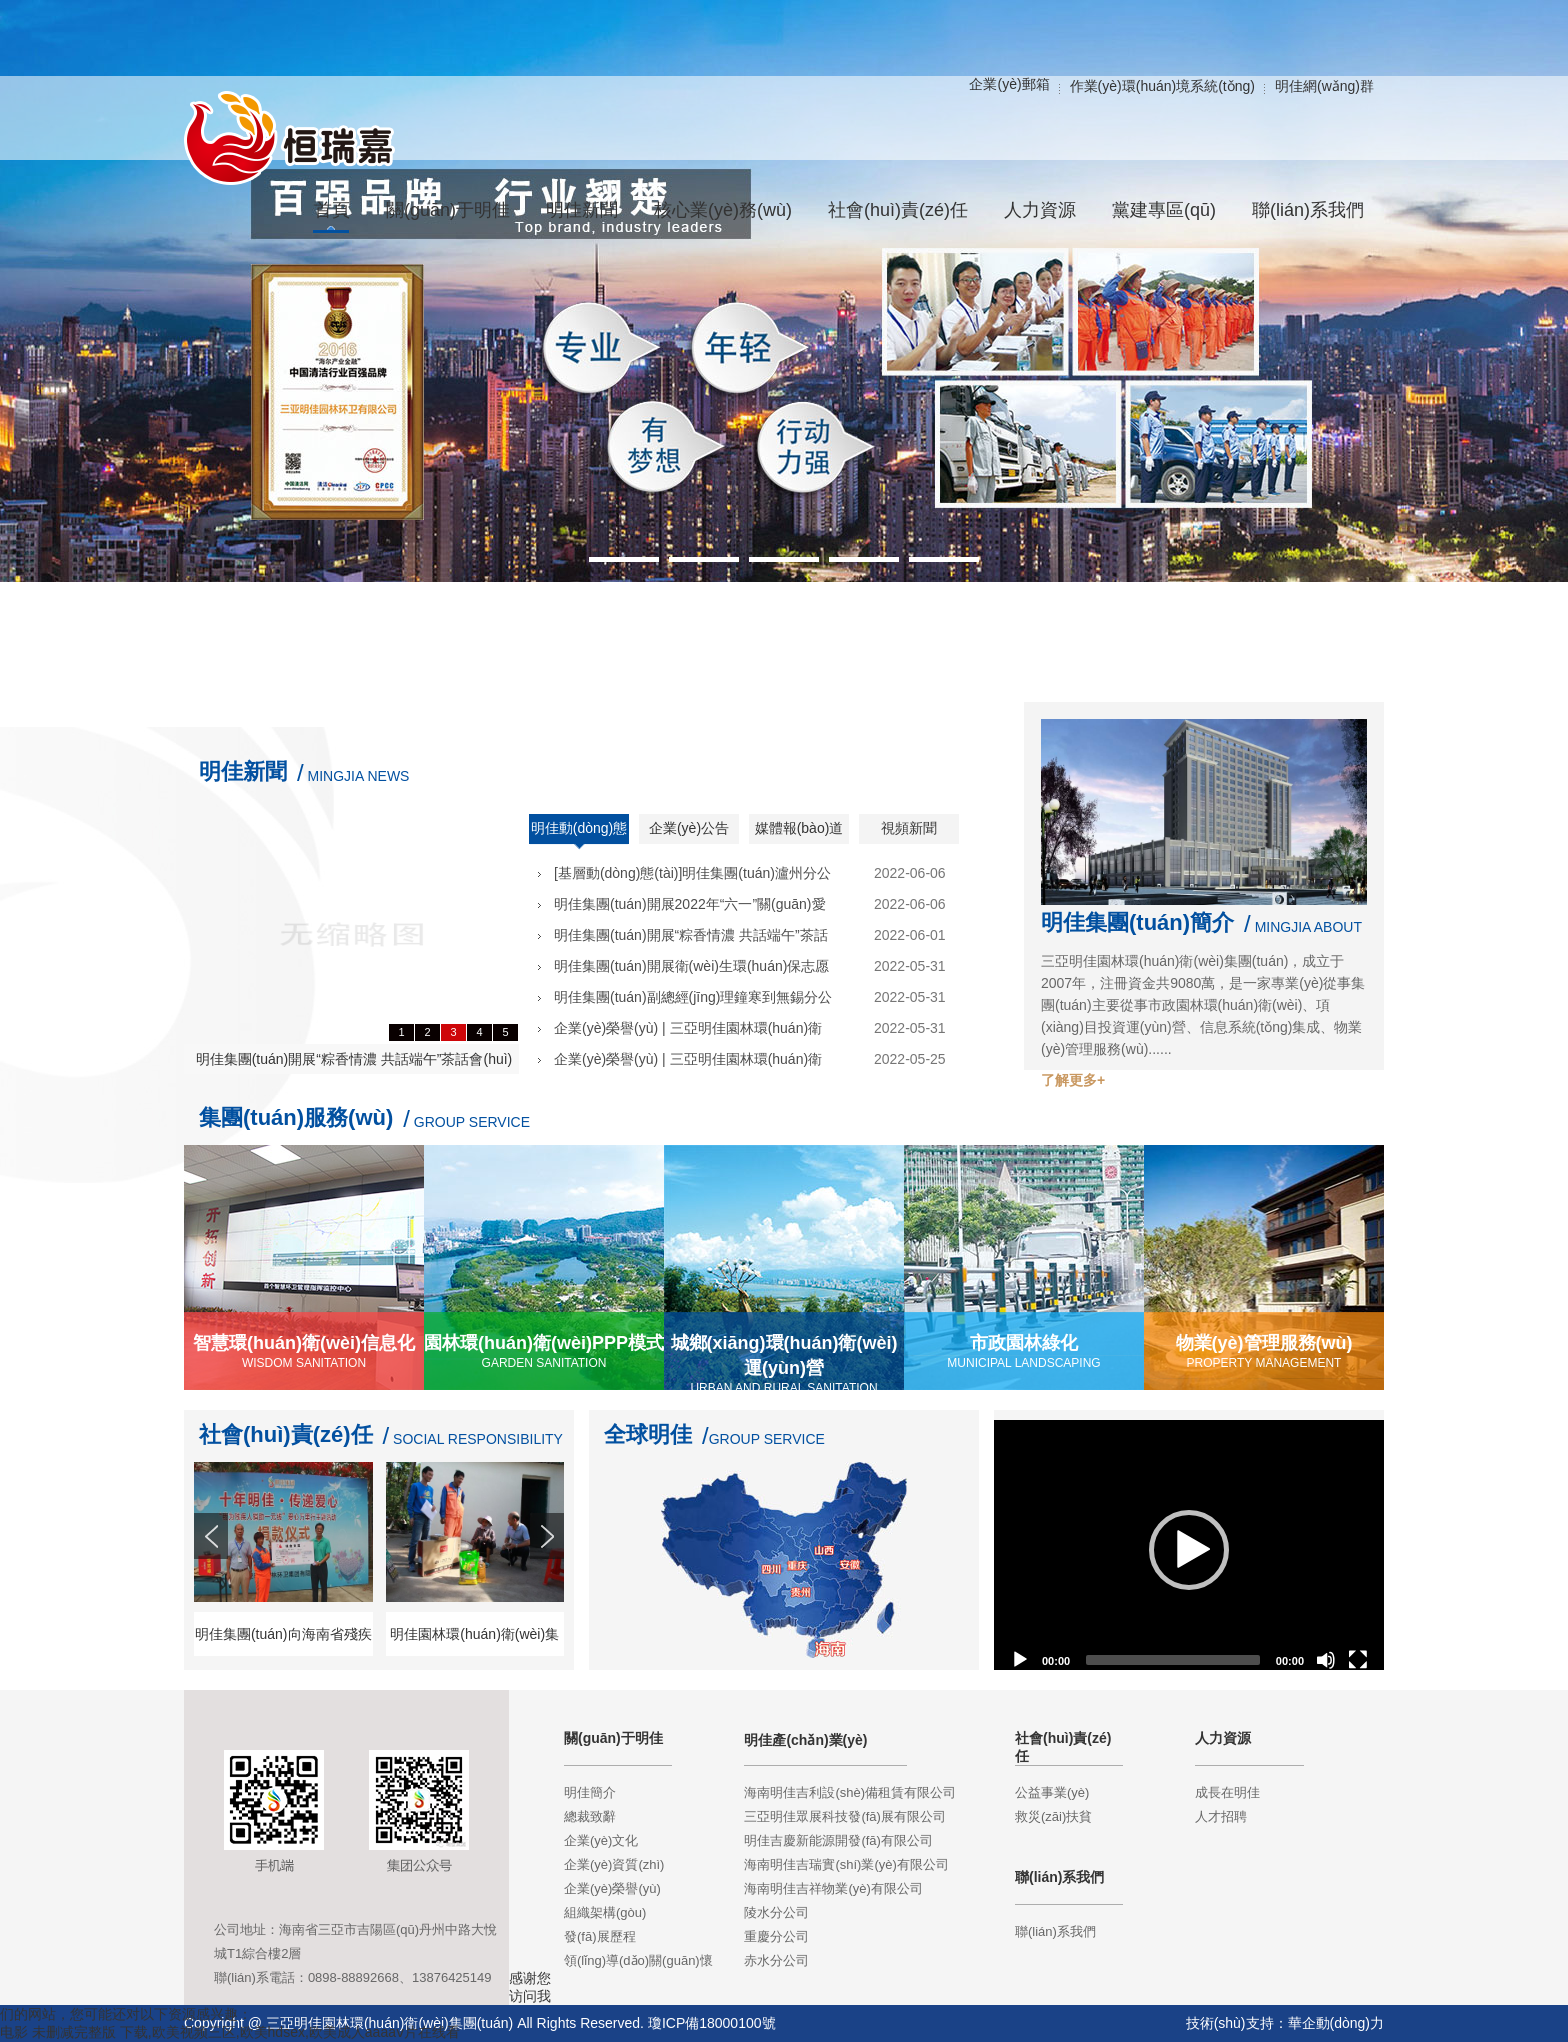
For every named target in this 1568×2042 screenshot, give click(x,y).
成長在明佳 (1227, 1792)
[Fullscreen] (1358, 1660)
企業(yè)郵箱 (1009, 84)
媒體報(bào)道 (799, 828)
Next (549, 1572)
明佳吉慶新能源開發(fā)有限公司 (838, 1840)
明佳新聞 (243, 771)
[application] (1189, 1550)
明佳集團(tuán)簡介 (1137, 922)
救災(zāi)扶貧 (1053, 1816)
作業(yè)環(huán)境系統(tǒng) (1162, 86)
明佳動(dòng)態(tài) (579, 835)
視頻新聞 (909, 828)
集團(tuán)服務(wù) (296, 1117)
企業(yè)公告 (689, 828)
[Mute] (1326, 1660)
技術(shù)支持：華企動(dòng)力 (1285, 2023)
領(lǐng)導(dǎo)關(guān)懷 (638, 1960)
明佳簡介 (590, 1792)
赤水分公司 (776, 1960)
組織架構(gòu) (605, 1912)
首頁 (332, 210)
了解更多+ (1073, 1080)
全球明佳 (648, 1434)
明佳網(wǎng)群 (1324, 86)
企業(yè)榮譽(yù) (612, 1888)
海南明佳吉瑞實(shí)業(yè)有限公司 (846, 1864)
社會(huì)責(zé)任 (286, 1434)
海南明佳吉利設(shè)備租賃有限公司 (850, 1792)
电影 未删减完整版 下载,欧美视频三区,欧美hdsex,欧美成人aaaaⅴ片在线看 (230, 2032)
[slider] (1173, 1660)
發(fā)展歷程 (600, 1936)
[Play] (1020, 1660)
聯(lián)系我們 (1055, 1931)
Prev (213, 1572)
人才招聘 (1221, 1816)
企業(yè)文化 (601, 1840)
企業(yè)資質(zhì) (614, 1864)
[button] (1189, 1550)
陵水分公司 (776, 1912)
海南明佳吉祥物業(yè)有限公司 (833, 1888)
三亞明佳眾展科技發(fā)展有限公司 (845, 1816)
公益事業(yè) (1052, 1792)
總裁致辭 (590, 1816)
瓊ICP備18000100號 (712, 2023)
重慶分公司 (776, 1936)
